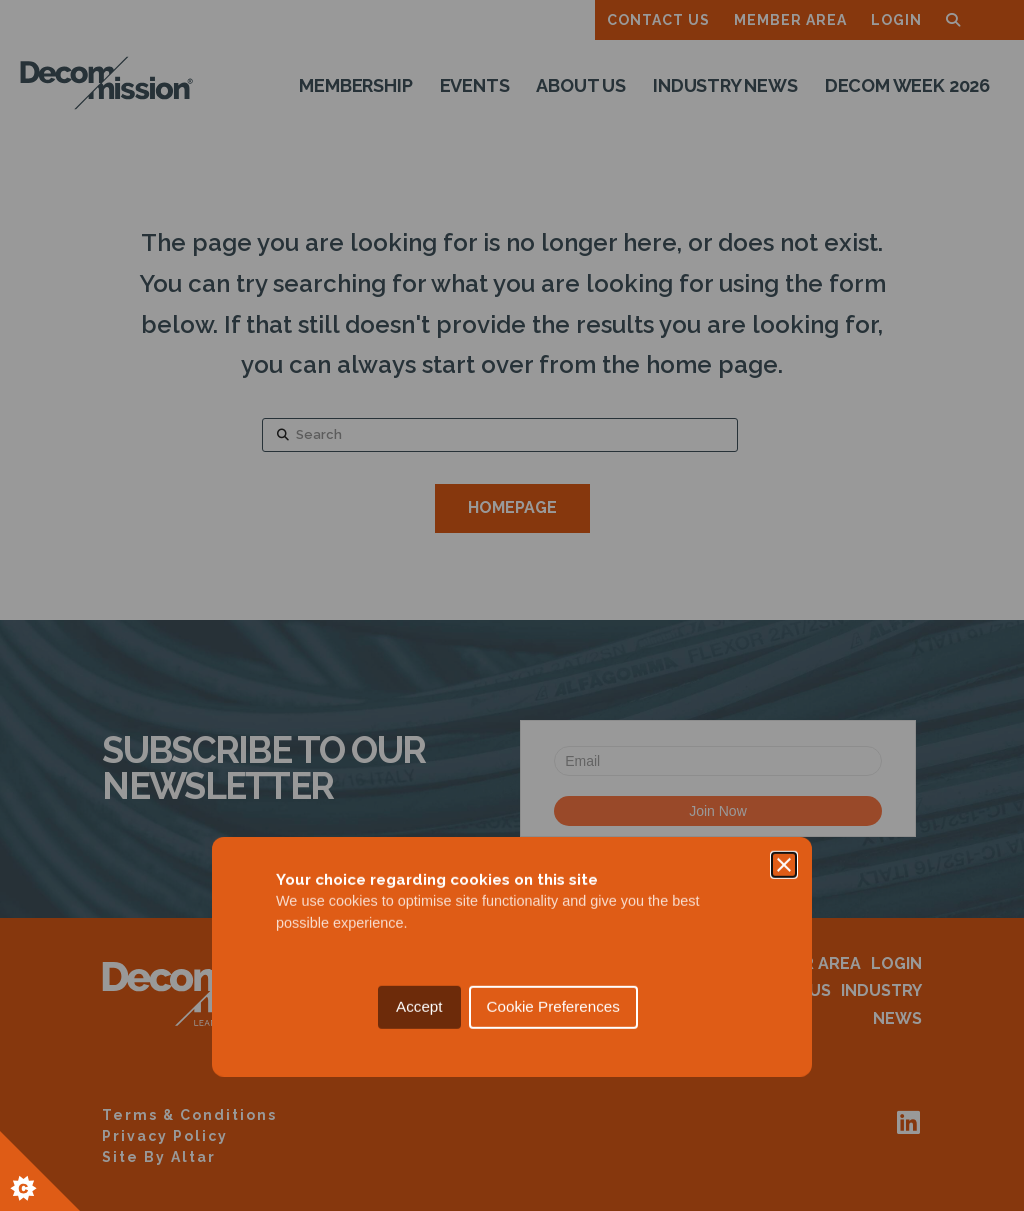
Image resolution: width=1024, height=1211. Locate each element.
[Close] (784, 514)
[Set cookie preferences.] (40, 1171)
